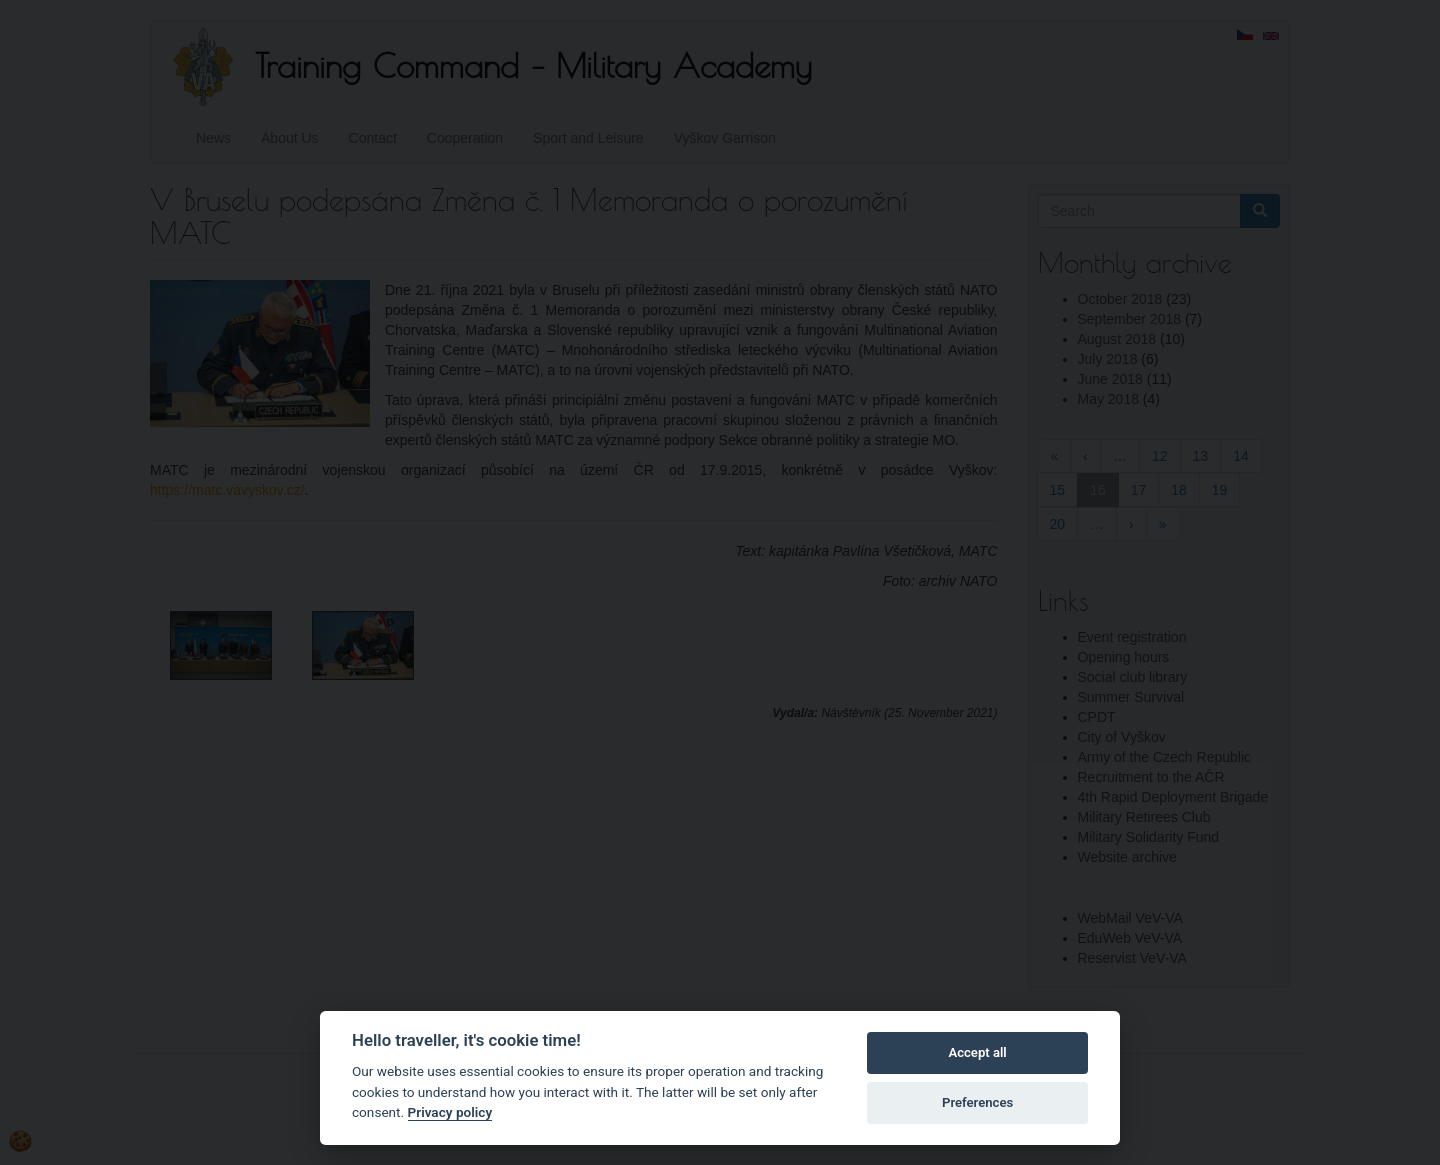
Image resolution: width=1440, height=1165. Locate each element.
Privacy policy (450, 1112)
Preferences (977, 1102)
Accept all (977, 1052)
